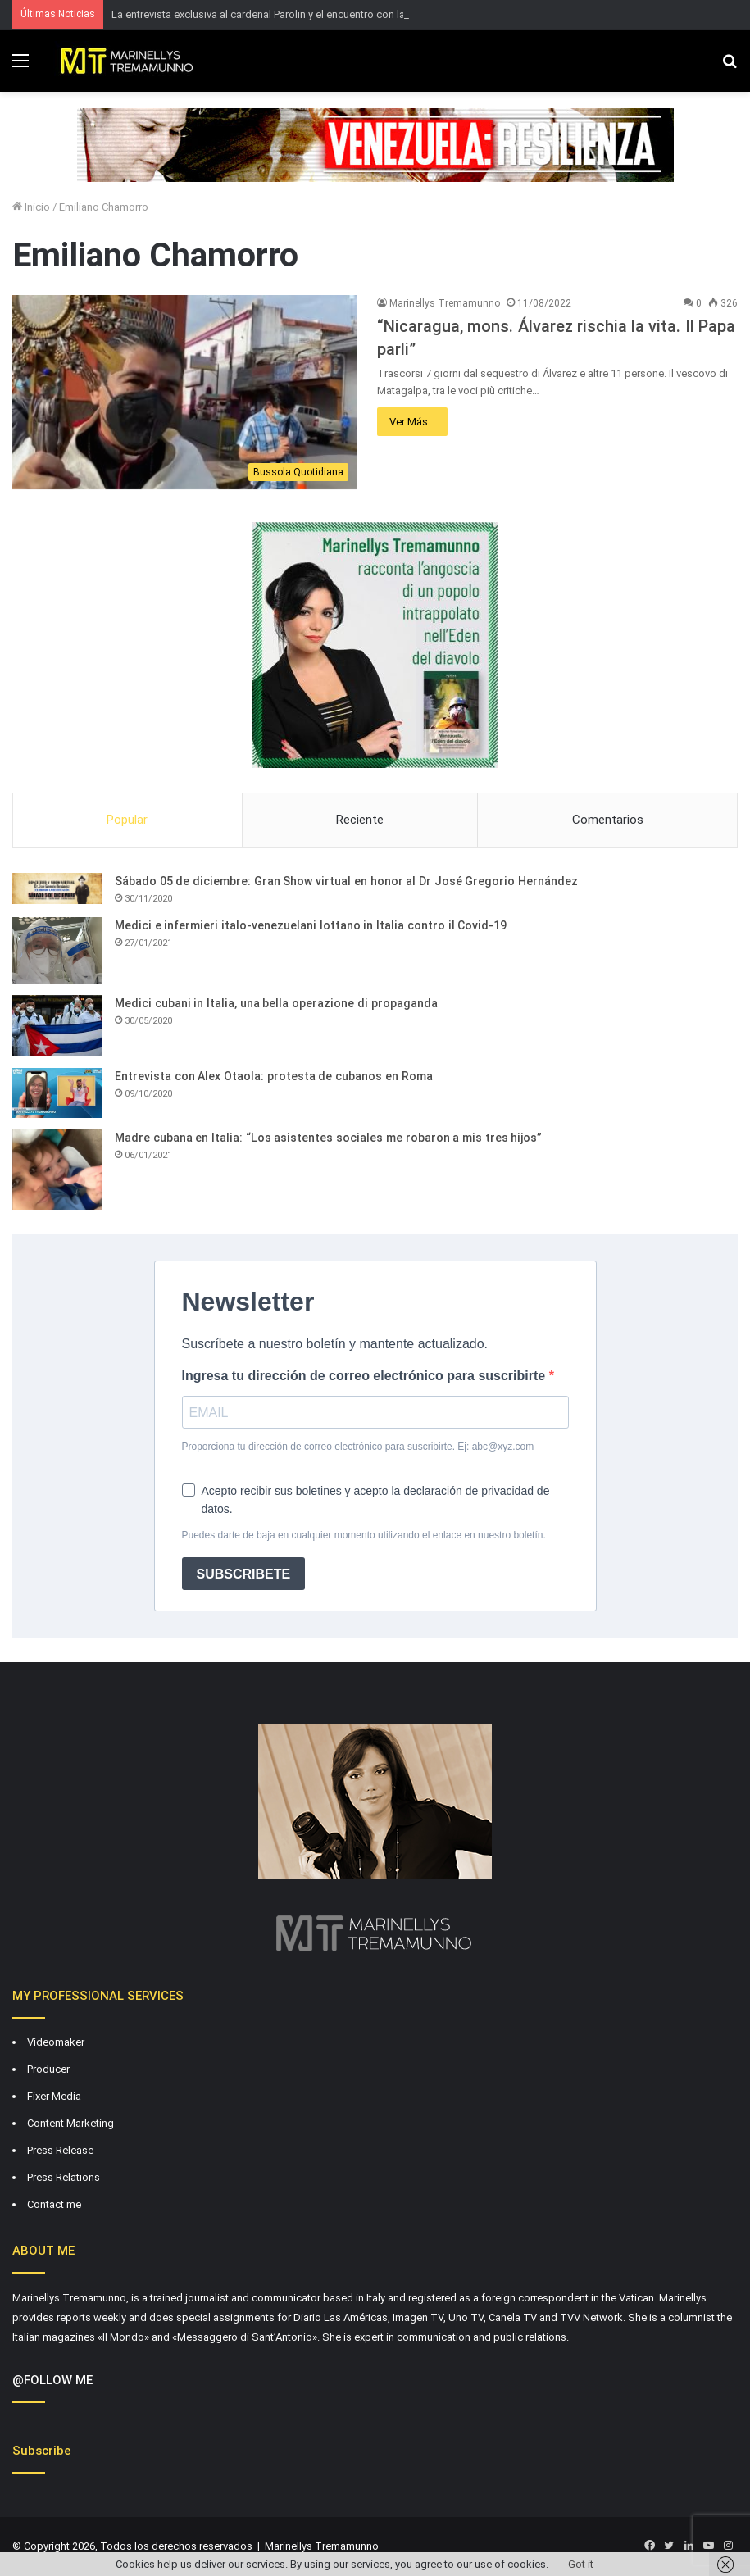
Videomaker (55, 2042)
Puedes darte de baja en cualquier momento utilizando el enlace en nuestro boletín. (364, 1535)
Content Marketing (70, 2123)
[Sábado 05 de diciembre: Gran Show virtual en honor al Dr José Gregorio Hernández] (57, 888)
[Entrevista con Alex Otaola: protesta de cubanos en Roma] (57, 1093)
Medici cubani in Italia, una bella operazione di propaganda (276, 1003)
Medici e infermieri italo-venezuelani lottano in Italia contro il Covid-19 (311, 925)
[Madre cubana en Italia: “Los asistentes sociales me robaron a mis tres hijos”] (57, 1169)
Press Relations (63, 2177)
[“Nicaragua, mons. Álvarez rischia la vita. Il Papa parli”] (184, 392)
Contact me (54, 2204)
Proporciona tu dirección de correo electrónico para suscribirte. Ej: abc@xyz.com (358, 1446)
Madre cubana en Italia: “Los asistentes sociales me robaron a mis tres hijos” (328, 1137)
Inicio (31, 207)
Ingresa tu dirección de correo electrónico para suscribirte (365, 1376)
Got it (580, 2564)
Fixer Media (54, 2096)
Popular (127, 819)
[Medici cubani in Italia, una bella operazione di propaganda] (57, 1025)
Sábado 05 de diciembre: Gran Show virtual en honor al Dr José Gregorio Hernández (346, 881)
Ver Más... (412, 422)
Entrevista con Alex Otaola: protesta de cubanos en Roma (274, 1076)
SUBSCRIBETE (244, 1574)
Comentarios (607, 819)
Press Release (60, 2150)
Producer (48, 2069)
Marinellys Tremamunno (444, 303)
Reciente (360, 819)
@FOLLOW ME (52, 2380)
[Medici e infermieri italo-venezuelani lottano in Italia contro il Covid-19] (57, 950)
